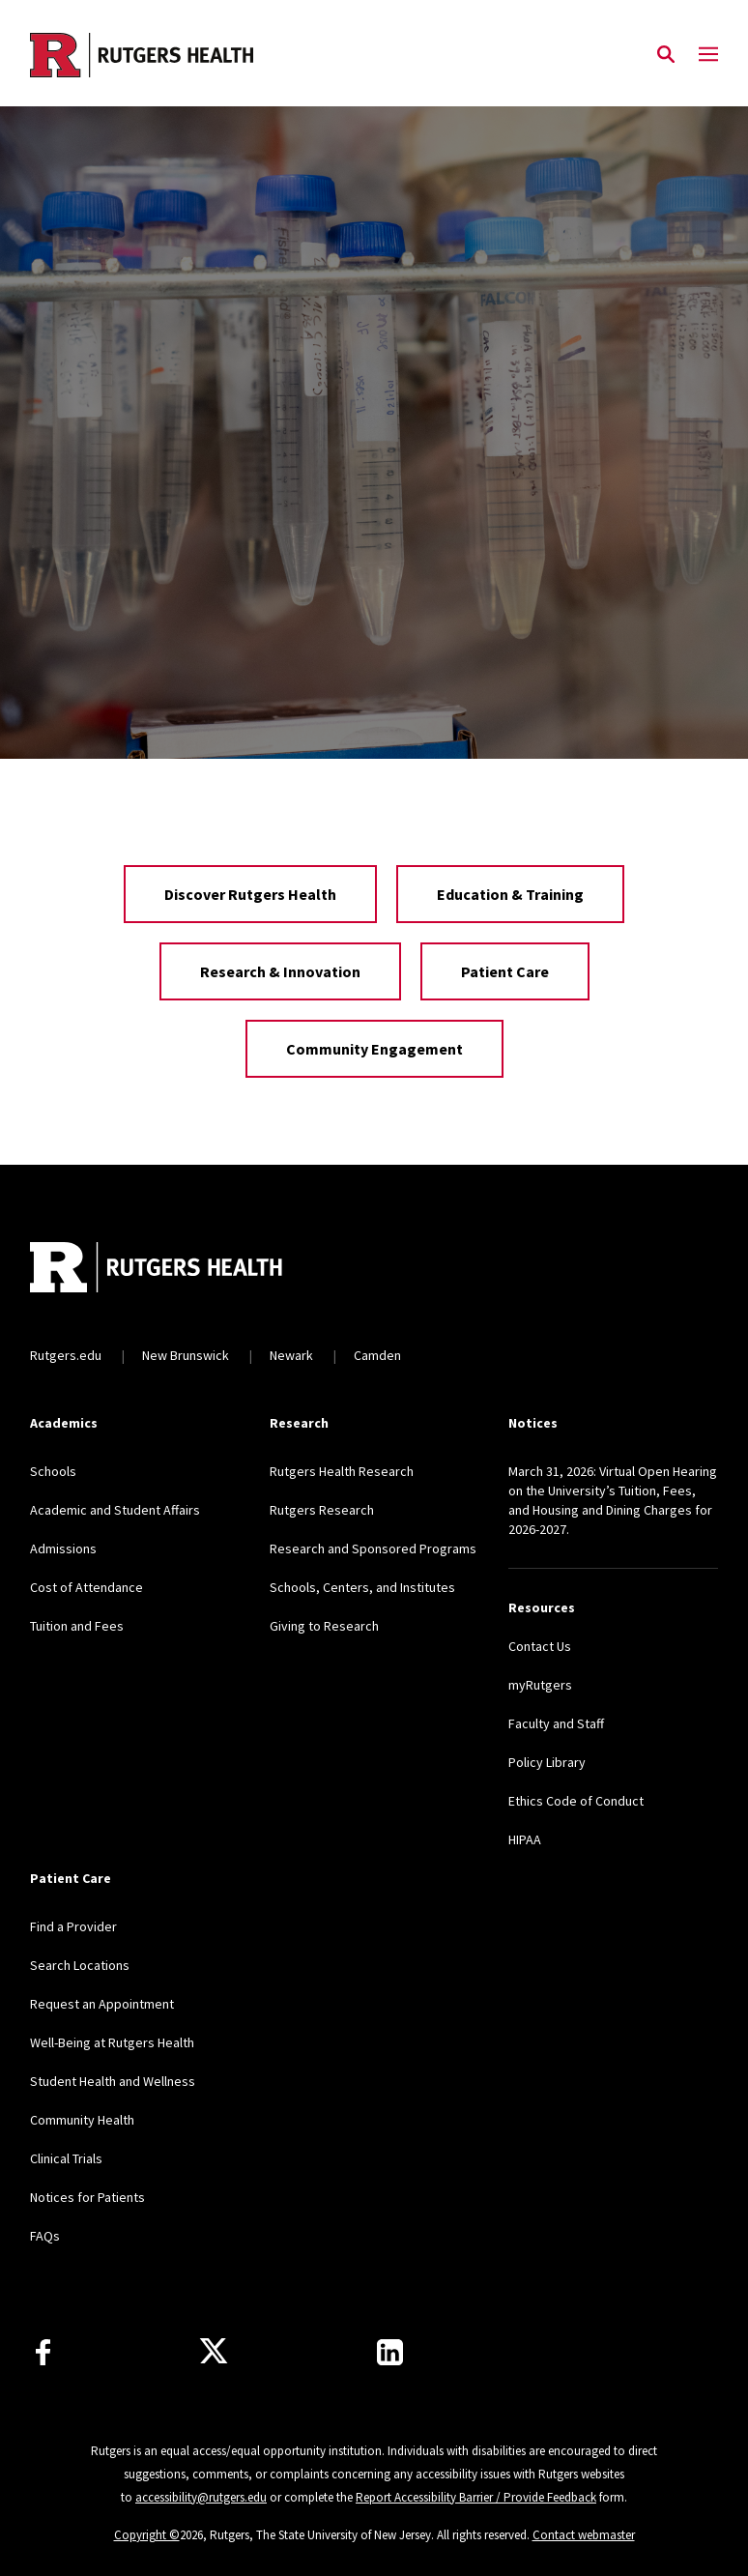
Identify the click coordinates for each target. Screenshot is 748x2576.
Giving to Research (324, 1626)
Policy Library (547, 1762)
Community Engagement (374, 1048)
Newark (291, 1355)
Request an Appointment (102, 2003)
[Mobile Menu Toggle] (708, 55)
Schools (53, 1471)
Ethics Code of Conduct (576, 1800)
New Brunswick (185, 1355)
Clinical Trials (66, 2158)
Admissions (63, 1548)
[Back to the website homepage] (141, 55)
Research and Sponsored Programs (373, 1548)
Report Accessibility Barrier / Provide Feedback (476, 2497)
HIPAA (524, 1839)
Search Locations (79, 1965)
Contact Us (539, 1646)
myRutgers (540, 1684)
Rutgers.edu (65, 1355)
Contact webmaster (583, 2535)
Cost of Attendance (86, 1587)
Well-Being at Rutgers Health (112, 2042)
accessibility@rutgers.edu (201, 2497)
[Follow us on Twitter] (213, 2351)
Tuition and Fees (77, 1626)
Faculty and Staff (556, 1723)
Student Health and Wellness (112, 2081)
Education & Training (510, 894)
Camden (377, 1355)
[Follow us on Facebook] (43, 2352)
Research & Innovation (280, 971)
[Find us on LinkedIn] (390, 2352)
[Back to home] (157, 1269)
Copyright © (147, 2535)
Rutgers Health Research (342, 1471)
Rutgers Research (322, 1510)
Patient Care (505, 971)
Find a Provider (73, 1926)
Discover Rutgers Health (250, 894)
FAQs (45, 2235)
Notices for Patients (87, 2197)
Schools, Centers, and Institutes (362, 1587)
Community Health (82, 2119)
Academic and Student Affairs (115, 1510)
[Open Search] (666, 55)
